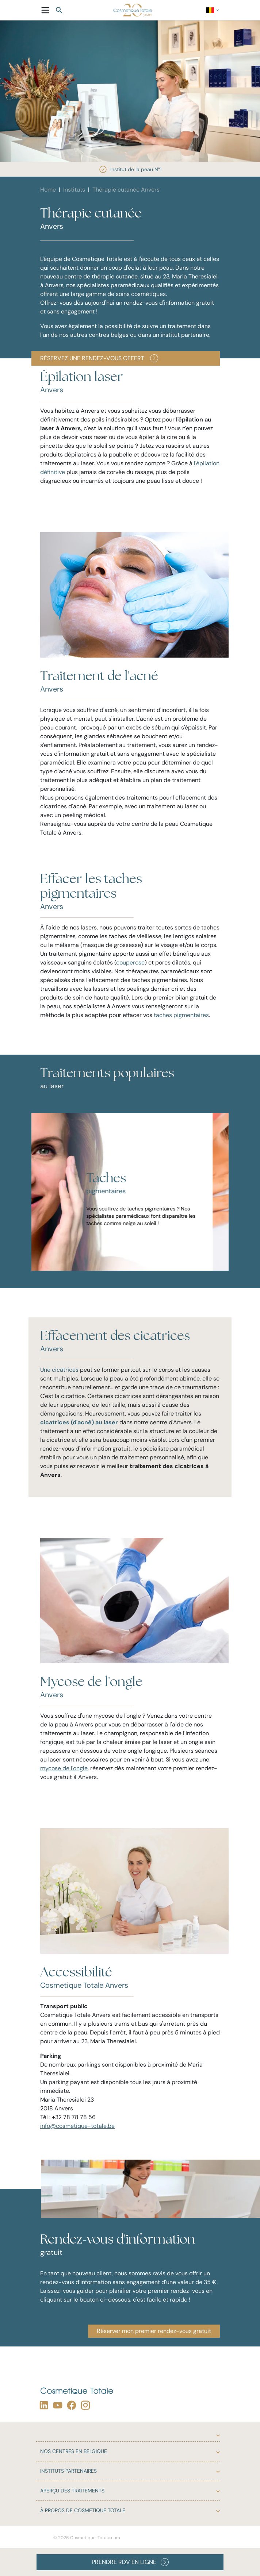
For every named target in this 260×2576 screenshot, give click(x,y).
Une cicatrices (59, 1370)
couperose (130, 962)
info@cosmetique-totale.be (77, 2126)
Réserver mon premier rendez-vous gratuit (154, 2331)
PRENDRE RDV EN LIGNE (130, 2562)
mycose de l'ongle (64, 1768)
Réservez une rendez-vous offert (99, 358)
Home (48, 189)
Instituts (74, 189)
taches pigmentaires (181, 1015)
